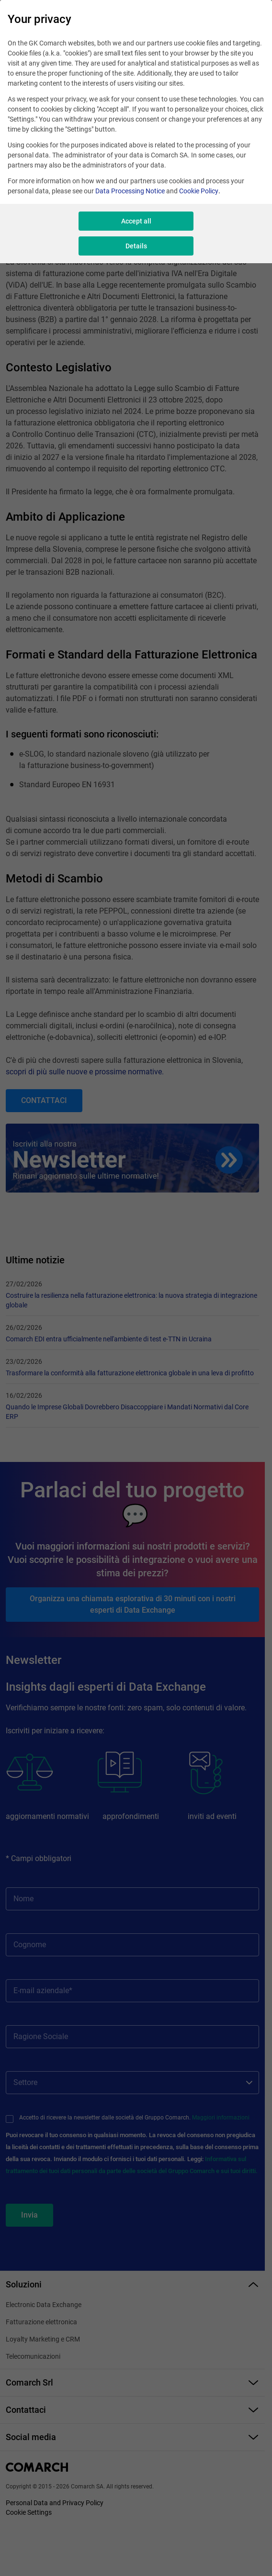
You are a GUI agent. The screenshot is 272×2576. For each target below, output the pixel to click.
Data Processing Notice (130, 191)
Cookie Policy (198, 191)
